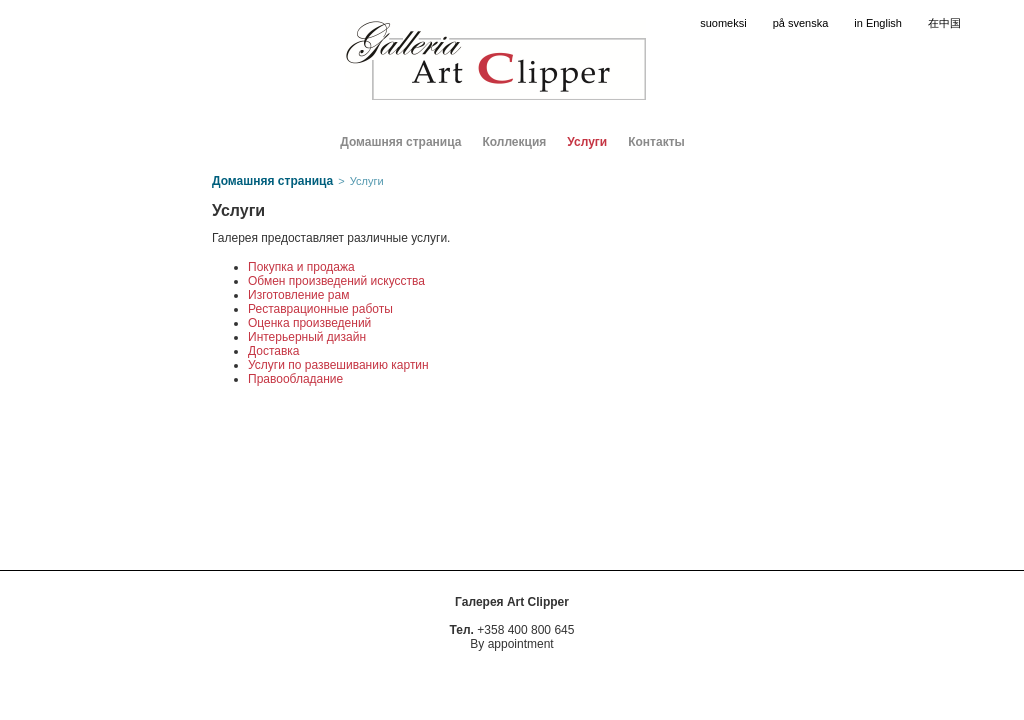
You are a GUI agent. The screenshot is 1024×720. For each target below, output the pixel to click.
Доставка (274, 351)
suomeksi (723, 23)
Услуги (587, 142)
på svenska (801, 23)
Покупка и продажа (301, 267)
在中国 (944, 23)
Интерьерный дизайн (307, 337)
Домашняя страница (400, 142)
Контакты (656, 142)
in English (878, 23)
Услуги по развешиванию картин (338, 365)
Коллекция (514, 142)
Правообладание (295, 379)
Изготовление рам (298, 295)
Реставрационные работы (320, 309)
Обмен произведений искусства (336, 281)
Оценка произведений (309, 323)
